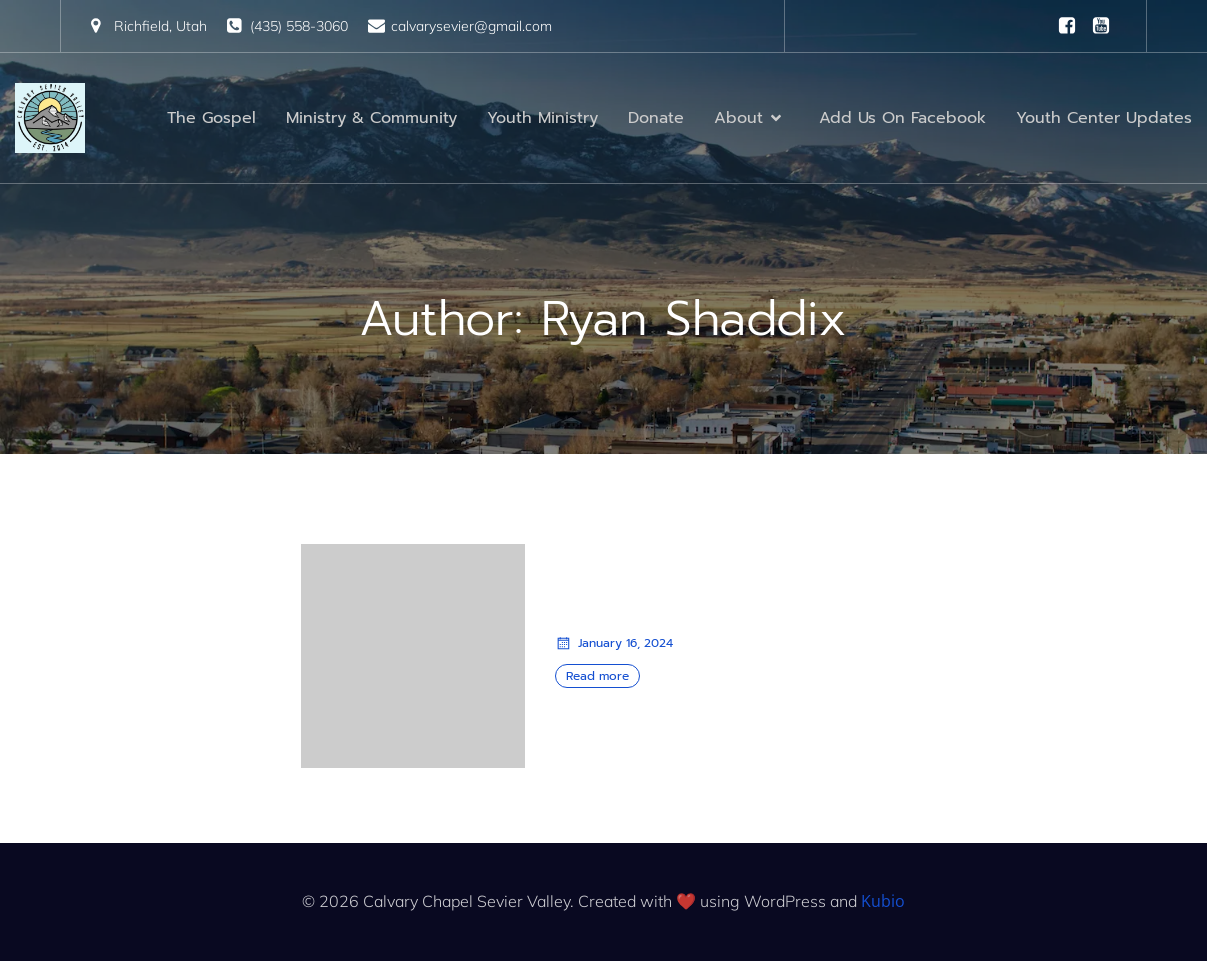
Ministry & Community (371, 118)
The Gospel (211, 118)
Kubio (883, 901)
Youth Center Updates (1104, 118)
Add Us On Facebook (902, 118)
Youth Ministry (542, 118)
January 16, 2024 (614, 643)
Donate (656, 118)
